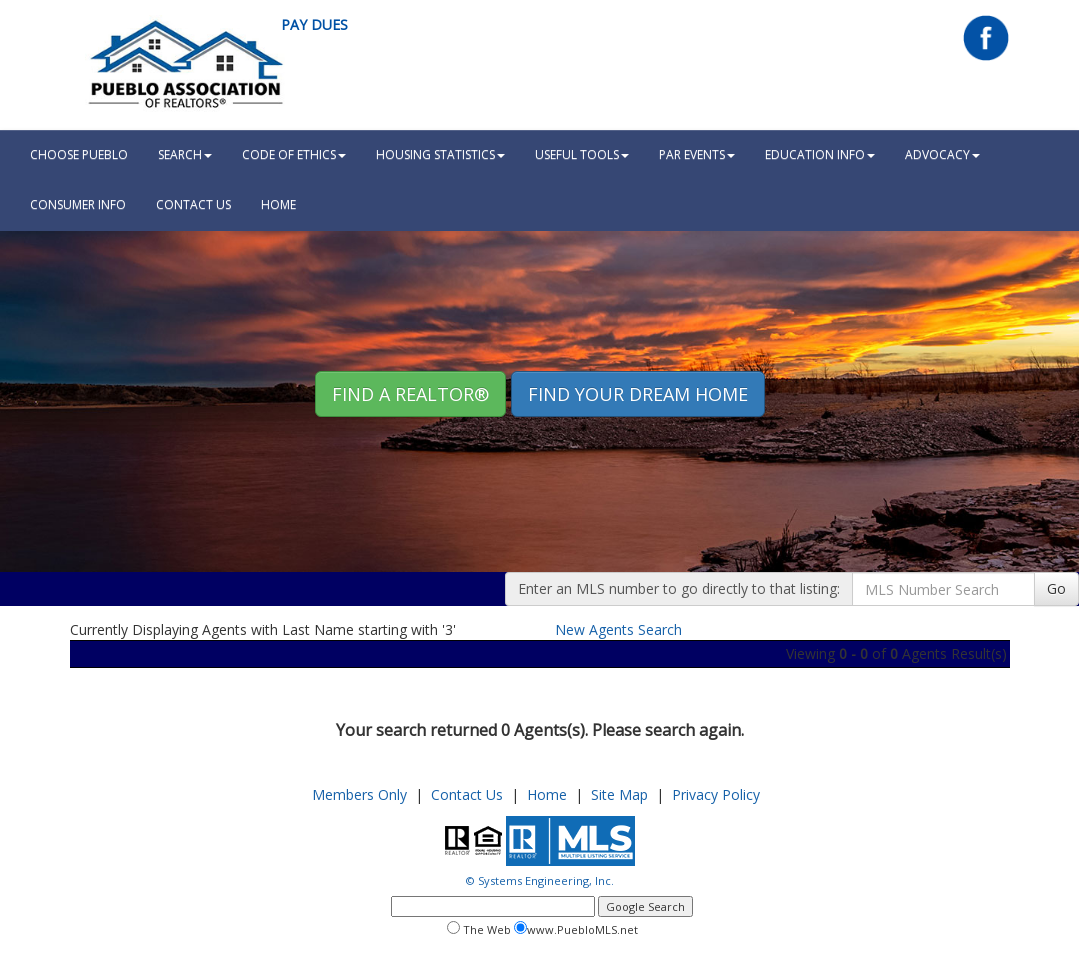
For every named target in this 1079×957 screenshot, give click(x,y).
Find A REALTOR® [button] (410, 394)
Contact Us (193, 204)
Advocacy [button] (942, 154)
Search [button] (185, 154)
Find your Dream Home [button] (638, 394)
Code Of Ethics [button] (294, 154)
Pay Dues (314, 24)
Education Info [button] (820, 154)
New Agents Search (618, 629)
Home (547, 794)
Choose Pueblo (79, 154)
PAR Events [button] (697, 154)
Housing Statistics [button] (440, 154)
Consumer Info (78, 204)
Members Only (359, 794)
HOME (278, 204)
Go (1056, 588)
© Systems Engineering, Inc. (540, 880)
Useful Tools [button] (582, 154)
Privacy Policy (716, 794)
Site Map (619, 794)
